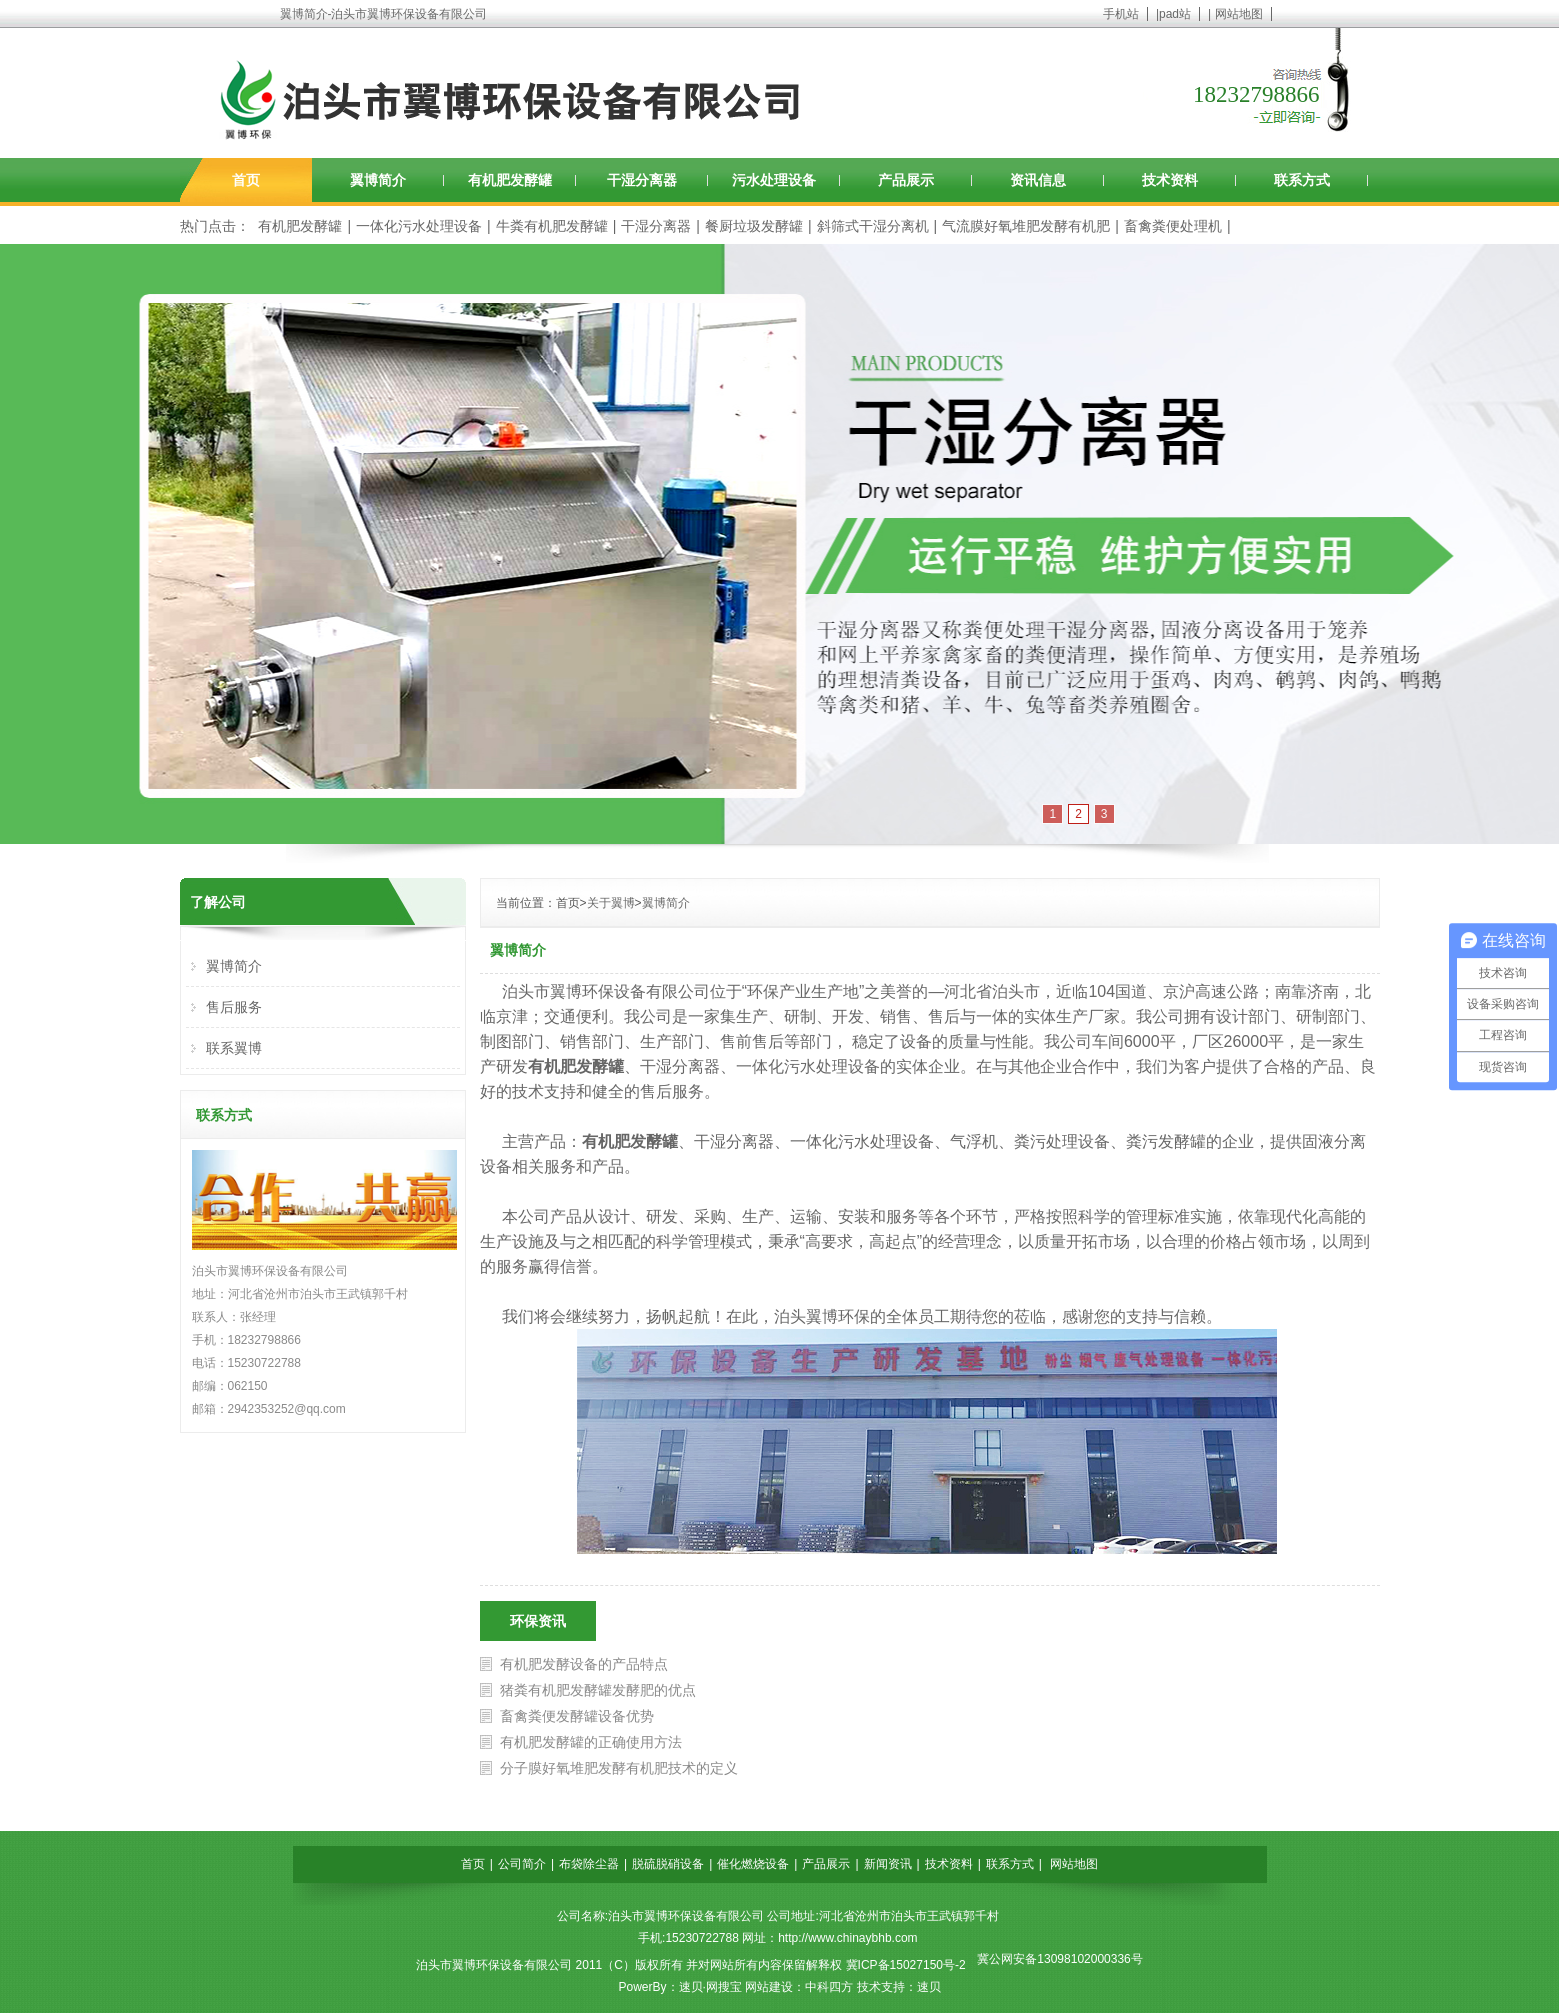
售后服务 (234, 1007)
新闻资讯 (888, 1864)
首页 (246, 180)
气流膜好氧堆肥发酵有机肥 (1026, 226)
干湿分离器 (642, 180)
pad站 (1175, 14)
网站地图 (1239, 14)
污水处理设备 (774, 180)
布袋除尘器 (589, 1864)
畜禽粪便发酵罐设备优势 (577, 1716)
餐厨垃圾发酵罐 (754, 226)
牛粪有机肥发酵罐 (552, 226)
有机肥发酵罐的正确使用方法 (591, 1742)
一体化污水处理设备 (419, 226)
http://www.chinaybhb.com (847, 1938)
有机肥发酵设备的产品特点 (584, 1664)
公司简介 (522, 1864)
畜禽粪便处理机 (1173, 226)
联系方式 (1302, 180)
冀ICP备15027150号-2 (906, 1965)
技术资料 (1170, 180)
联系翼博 (234, 1048)
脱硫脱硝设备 (668, 1864)
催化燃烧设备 (753, 1864)
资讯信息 (1038, 180)
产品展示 (906, 180)
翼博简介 (378, 180)
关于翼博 (611, 903)
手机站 (1121, 14)
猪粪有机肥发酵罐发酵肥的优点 (598, 1690)
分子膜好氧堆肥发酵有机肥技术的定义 (619, 1768)
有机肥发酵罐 (510, 180)
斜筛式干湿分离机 (873, 226)
